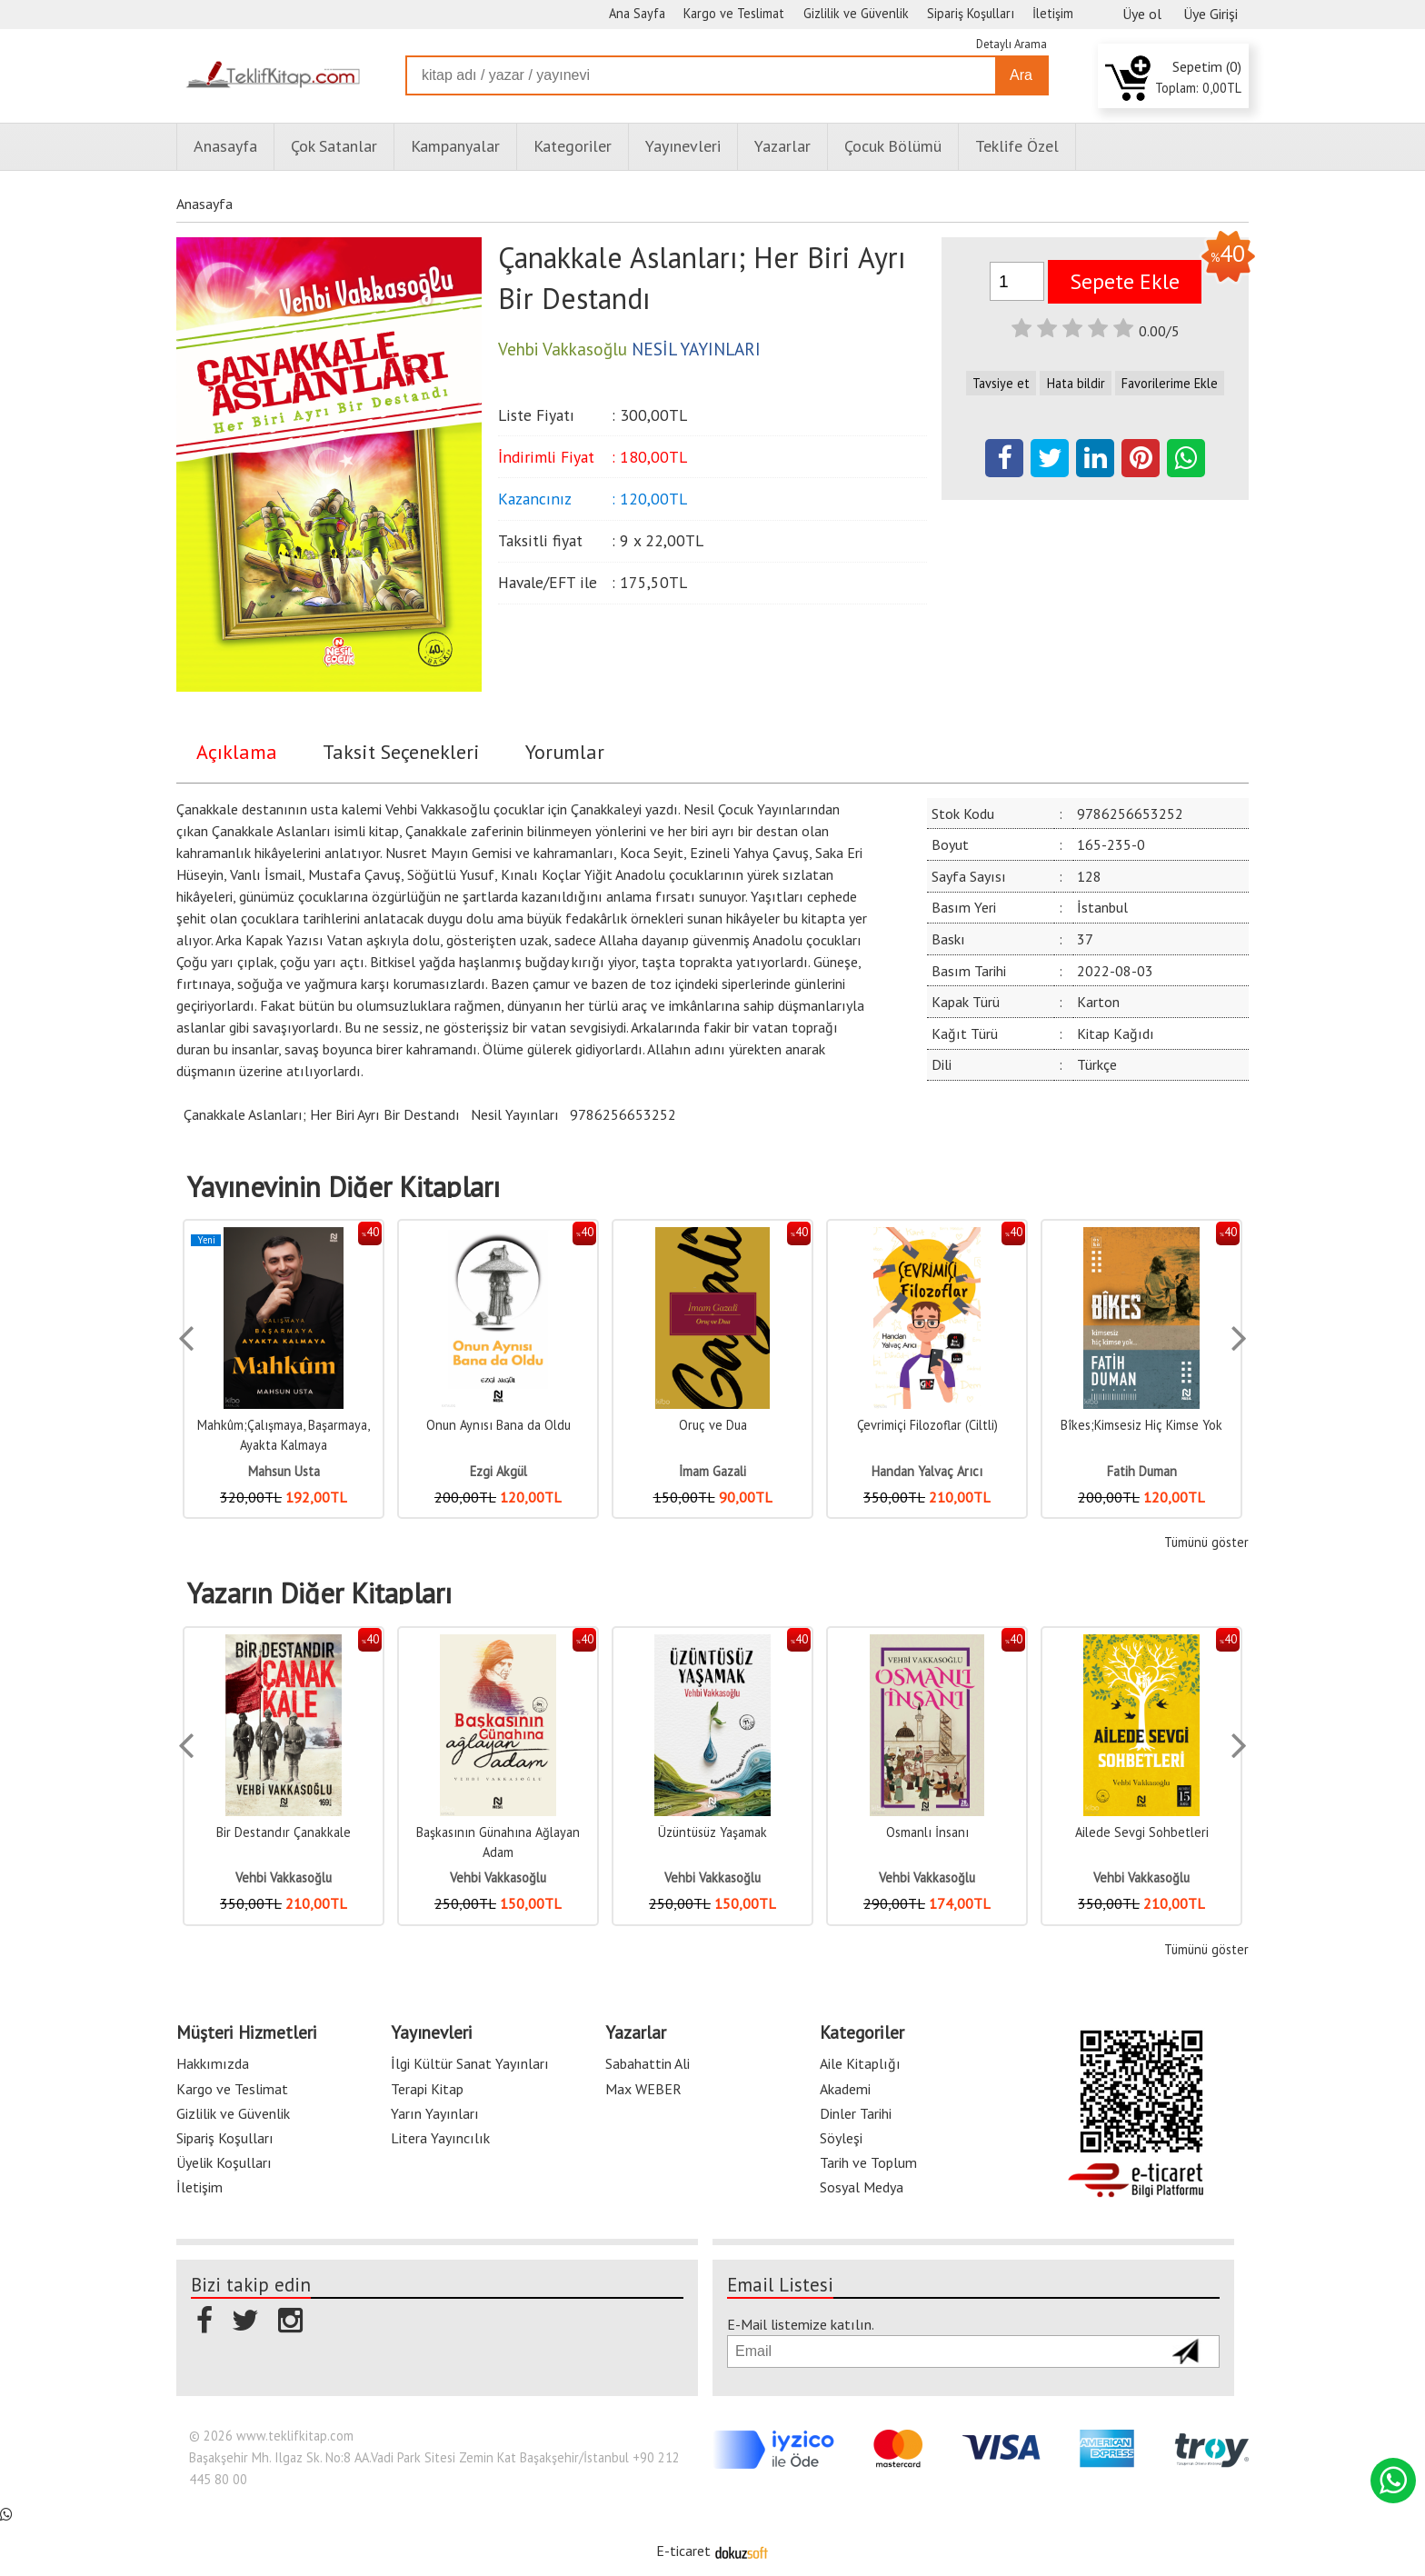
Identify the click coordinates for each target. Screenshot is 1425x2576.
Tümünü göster (1206, 1542)
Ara (1021, 75)
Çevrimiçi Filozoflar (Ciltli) (927, 1424)
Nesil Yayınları (515, 1114)
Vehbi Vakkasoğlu (283, 1877)
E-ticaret (683, 2550)
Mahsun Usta (284, 1471)
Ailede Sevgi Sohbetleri (1142, 1832)
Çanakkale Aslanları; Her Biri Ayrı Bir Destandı (322, 1114)
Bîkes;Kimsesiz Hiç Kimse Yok (1141, 1424)
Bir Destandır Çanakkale (283, 1832)
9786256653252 (623, 1114)
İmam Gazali (712, 1471)
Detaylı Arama (1011, 44)
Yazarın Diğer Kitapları (319, 1593)
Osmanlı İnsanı (927, 1832)
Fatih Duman (1142, 1471)
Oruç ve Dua (713, 1424)
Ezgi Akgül (498, 1471)
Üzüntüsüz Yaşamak (712, 1832)
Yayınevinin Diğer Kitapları (343, 1187)
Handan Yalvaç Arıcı (927, 1471)
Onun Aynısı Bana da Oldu (498, 1424)
